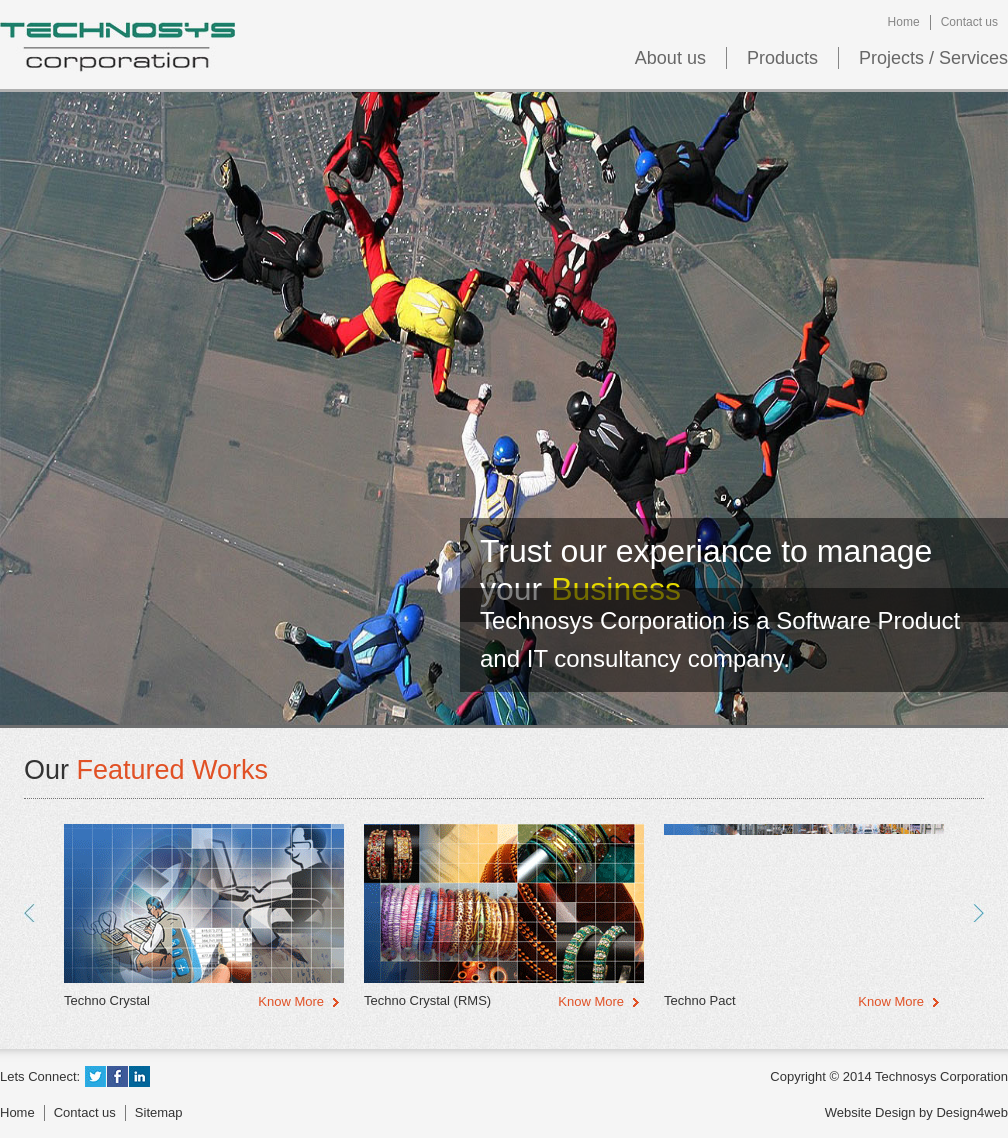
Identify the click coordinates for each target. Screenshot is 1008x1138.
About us (670, 58)
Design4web (972, 1112)
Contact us (969, 22)
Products (782, 58)
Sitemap (159, 1112)
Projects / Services (933, 58)
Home (904, 22)
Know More (291, 1001)
